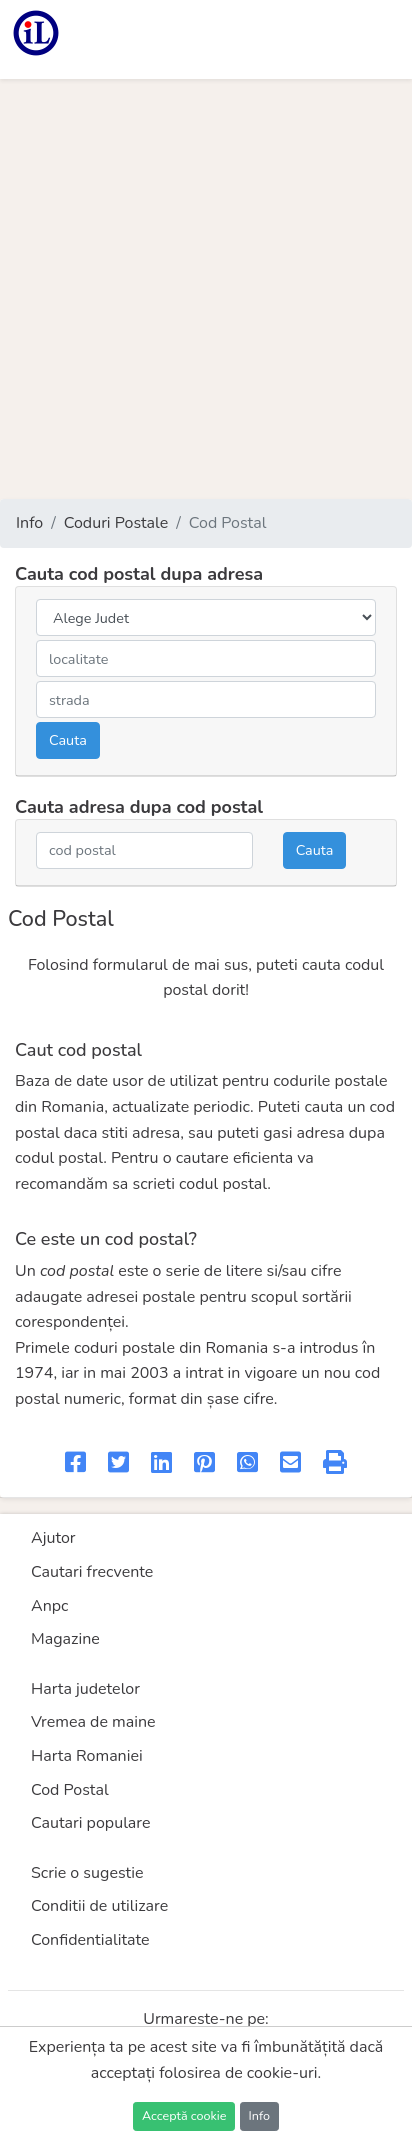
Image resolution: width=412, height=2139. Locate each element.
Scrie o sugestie (87, 1873)
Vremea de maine (93, 1722)
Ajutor (53, 1538)
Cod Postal (70, 1790)
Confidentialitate (90, 1940)
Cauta (68, 740)
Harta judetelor (85, 1689)
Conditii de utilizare (99, 1906)
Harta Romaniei (87, 1756)
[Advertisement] (206, 289)
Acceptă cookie (184, 2115)
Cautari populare (91, 1823)
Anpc (50, 1606)
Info (29, 523)
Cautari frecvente (92, 1572)
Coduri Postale (116, 523)
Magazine (65, 1639)
